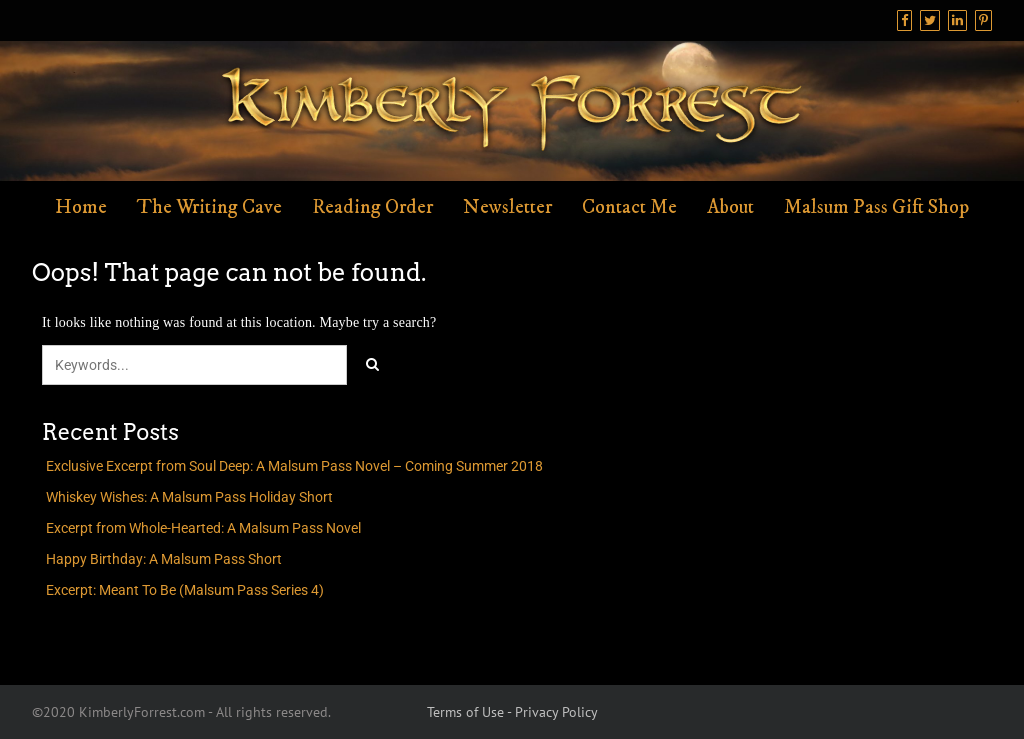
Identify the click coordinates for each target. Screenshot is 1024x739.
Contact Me (629, 207)
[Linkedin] (957, 20)
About (730, 207)
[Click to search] (372, 365)
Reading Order (372, 207)
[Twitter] (930, 20)
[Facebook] (904, 20)
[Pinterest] (983, 20)
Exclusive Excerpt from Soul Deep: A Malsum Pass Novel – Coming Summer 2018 (294, 466)
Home (81, 207)
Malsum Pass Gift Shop (876, 207)
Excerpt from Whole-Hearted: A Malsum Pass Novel (203, 528)
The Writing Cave (209, 207)
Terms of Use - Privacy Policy (512, 712)
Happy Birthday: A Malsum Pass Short (164, 559)
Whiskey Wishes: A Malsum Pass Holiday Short (189, 497)
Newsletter (507, 207)
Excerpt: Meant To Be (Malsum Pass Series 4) (185, 590)
